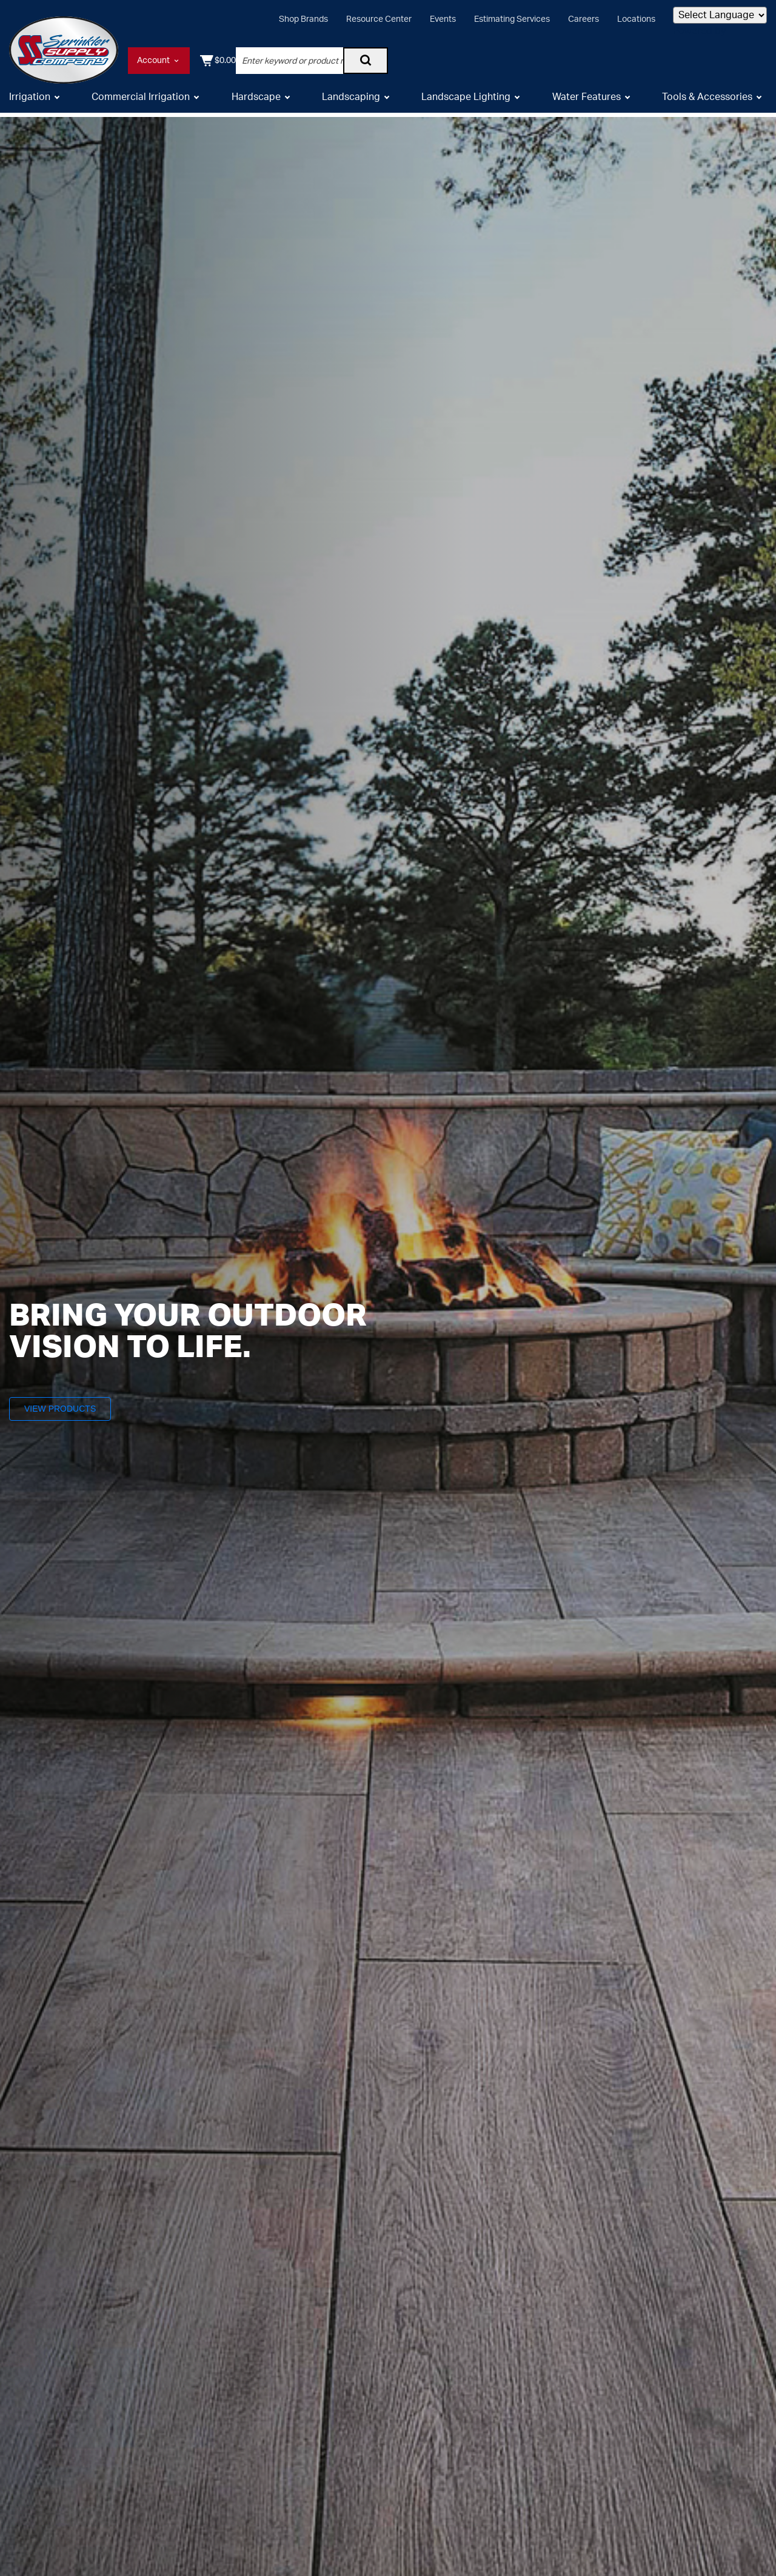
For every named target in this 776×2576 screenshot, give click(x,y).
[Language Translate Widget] (720, 15)
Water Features (586, 102)
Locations (636, 19)
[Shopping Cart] (748, 60)
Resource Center (379, 19)
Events (443, 19)
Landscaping (351, 102)
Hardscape (256, 102)
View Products (66, 1408)
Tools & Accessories (707, 102)
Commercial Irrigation (141, 102)
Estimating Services (512, 19)
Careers (583, 19)
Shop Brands (303, 19)
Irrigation (29, 102)
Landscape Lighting (465, 102)
